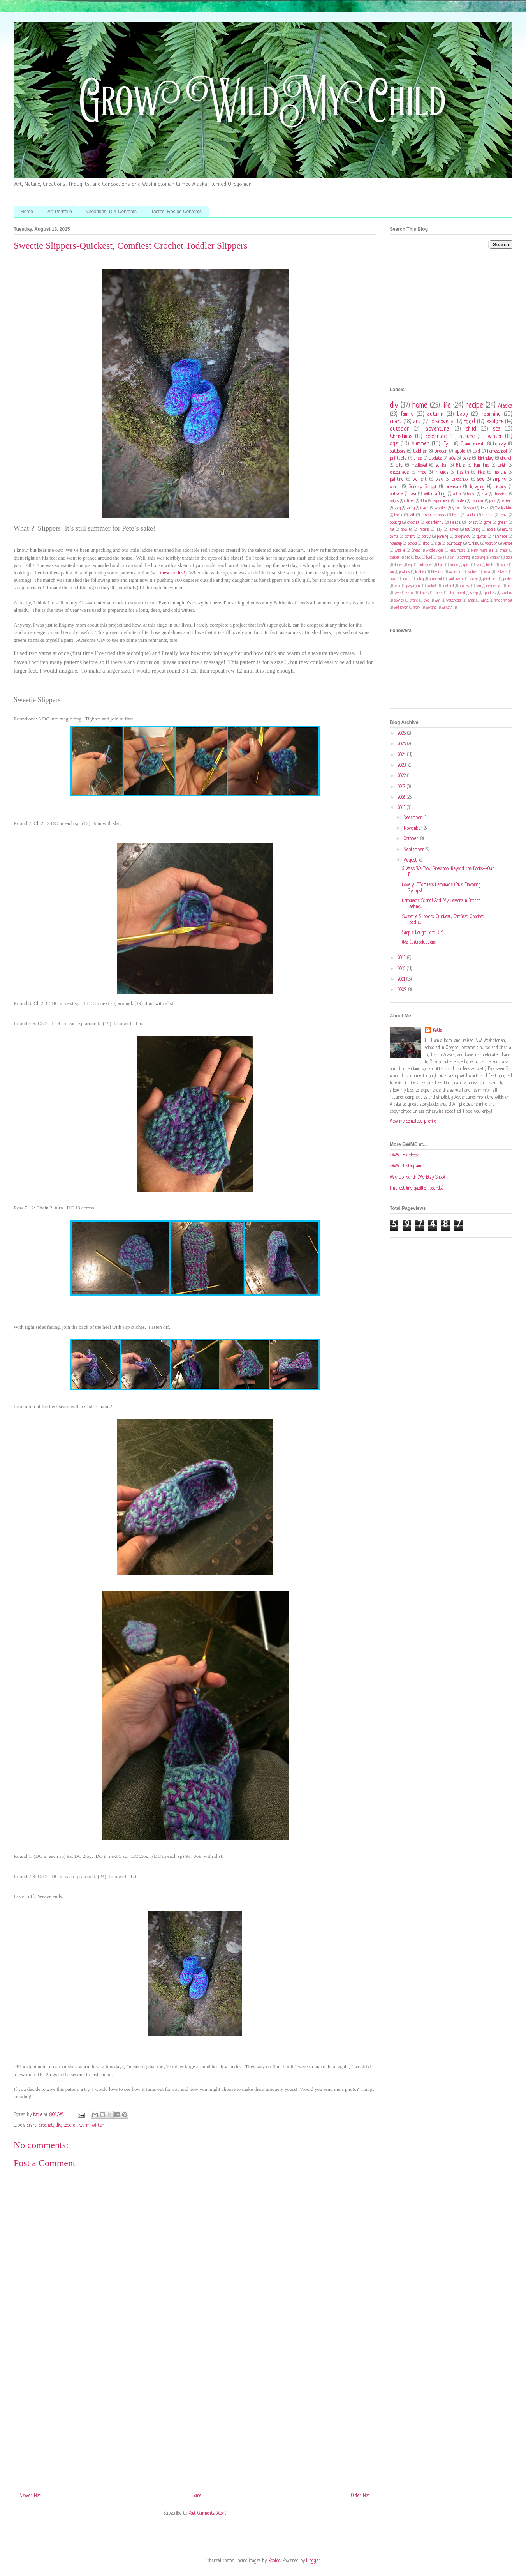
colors (394, 501)
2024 (402, 755)
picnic (397, 586)
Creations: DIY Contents (111, 211)
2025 (402, 744)
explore (494, 421)
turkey (473, 543)
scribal (441, 465)
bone (456, 515)
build (429, 558)
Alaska (505, 406)
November (414, 828)
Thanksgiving (503, 508)
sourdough (454, 543)
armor (504, 551)
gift (399, 465)
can (452, 558)
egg (410, 565)
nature (467, 436)
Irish (502, 465)
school (412, 543)
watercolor (454, 601)
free (422, 472)
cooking (395, 522)
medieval (419, 465)
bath (412, 515)
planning (442, 536)
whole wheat (503, 601)
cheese (488, 515)
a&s (452, 458)
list (467, 529)
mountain (477, 501)
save (397, 593)
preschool (460, 479)
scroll (409, 593)
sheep (439, 593)
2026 (402, 733)
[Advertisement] (195, 2416)
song (397, 508)
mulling (420, 579)
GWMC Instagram (405, 1166)
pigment (419, 479)
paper (474, 579)
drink (423, 501)
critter (409, 501)
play (439, 479)
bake (467, 458)
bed (407, 558)
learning (491, 414)
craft (31, 2125)
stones (399, 601)
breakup (453, 487)
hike (481, 472)
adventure (437, 429)
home (419, 405)
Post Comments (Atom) (207, 2513)
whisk (471, 601)
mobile (491, 529)
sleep (474, 593)
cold (476, 451)
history (500, 487)
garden (461, 501)
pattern (506, 501)
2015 (402, 808)
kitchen (420, 572)
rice (509, 586)
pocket (431, 586)
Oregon (441, 451)
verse (507, 543)
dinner (398, 565)
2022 (402, 776)
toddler (70, 2125)
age (394, 444)
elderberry (434, 522)
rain (478, 586)
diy (58, 2125)
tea (413, 494)
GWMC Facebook (404, 1155)
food (469, 421)
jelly (439, 529)
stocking (506, 593)
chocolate (501, 494)
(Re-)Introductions (419, 942)
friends (442, 472)
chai (484, 494)
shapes (424, 593)
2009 (403, 990)
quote (481, 536)
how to (406, 529)
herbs (490, 565)
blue (418, 558)
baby (462, 414)
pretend (448, 586)
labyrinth (437, 572)
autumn (435, 414)
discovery (442, 421)
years (456, 508)
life (447, 405)
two (426, 601)
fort (441, 565)
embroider (426, 565)
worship (431, 608)
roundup (396, 543)
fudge (454, 565)
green (502, 522)
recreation (493, 586)
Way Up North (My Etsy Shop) (417, 1177)
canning (465, 558)
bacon (471, 494)
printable (398, 458)
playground (413, 586)
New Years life (482, 551)
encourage (399, 472)
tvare (414, 601)
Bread (416, 551)
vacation (491, 543)
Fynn (447, 444)
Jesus (484, 508)
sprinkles (490, 593)
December (414, 818)
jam (392, 572)
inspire (424, 529)
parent (410, 536)
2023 (403, 765)
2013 (402, 958)
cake (441, 558)
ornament (435, 579)
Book (470, 508)
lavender (455, 572)
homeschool (497, 451)
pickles (507, 579)
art (416, 421)
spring (410, 508)
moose (406, 579)
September (415, 850)
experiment (441, 501)
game (487, 522)
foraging (477, 487)
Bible (460, 465)
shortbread (457, 593)
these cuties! (172, 573)
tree (417, 458)
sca (496, 429)
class (509, 558)
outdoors (397, 451)
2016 (402, 797)
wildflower (401, 608)
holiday (499, 444)
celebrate (436, 436)
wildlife (400, 550)
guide (466, 565)
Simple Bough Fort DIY (422, 933)
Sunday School (422, 487)
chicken (495, 558)
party (426, 536)
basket (394, 558)
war (437, 601)
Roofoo (274, 2561)
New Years (458, 551)
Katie (437, 1030)
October (412, 839)
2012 (402, 969)
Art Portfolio (59, 211)
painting (397, 479)
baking (398, 515)
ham (478, 565)
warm (84, 2125)
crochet (46, 2125)
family (407, 414)
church (506, 458)
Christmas (401, 436)
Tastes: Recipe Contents (176, 211)
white (485, 601)
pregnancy (462, 536)
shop (426, 543)
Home (27, 211)
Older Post (360, 2495)
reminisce (500, 536)
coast (504, 515)
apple (460, 451)
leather (472, 572)
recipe (474, 405)
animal (457, 494)
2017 (402, 787)
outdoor (399, 429)
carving (480, 558)
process (464, 586)
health (463, 472)
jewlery (404, 572)
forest (472, 522)
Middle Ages (434, 551)
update (435, 458)
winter (98, 2125)
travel (424, 508)
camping (471, 515)
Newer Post (30, 2495)
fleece (455, 522)
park (492, 501)
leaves (454, 529)
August (411, 860)
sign (438, 543)
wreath (447, 608)
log (478, 529)
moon (393, 579)
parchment (490, 579)
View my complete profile (413, 1121)
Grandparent (472, 444)
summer (420, 444)
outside (396, 494)
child (471, 429)
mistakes (502, 572)
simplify (499, 479)
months (500, 472)
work (416, 608)
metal (486, 572)
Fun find (481, 465)
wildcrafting (435, 494)
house (504, 565)
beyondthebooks (433, 515)
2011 (402, 979)
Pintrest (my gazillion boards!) (416, 1188)
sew (480, 479)
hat (392, 529)
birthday (485, 458)
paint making (456, 579)
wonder (441, 508)
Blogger (313, 2561)
